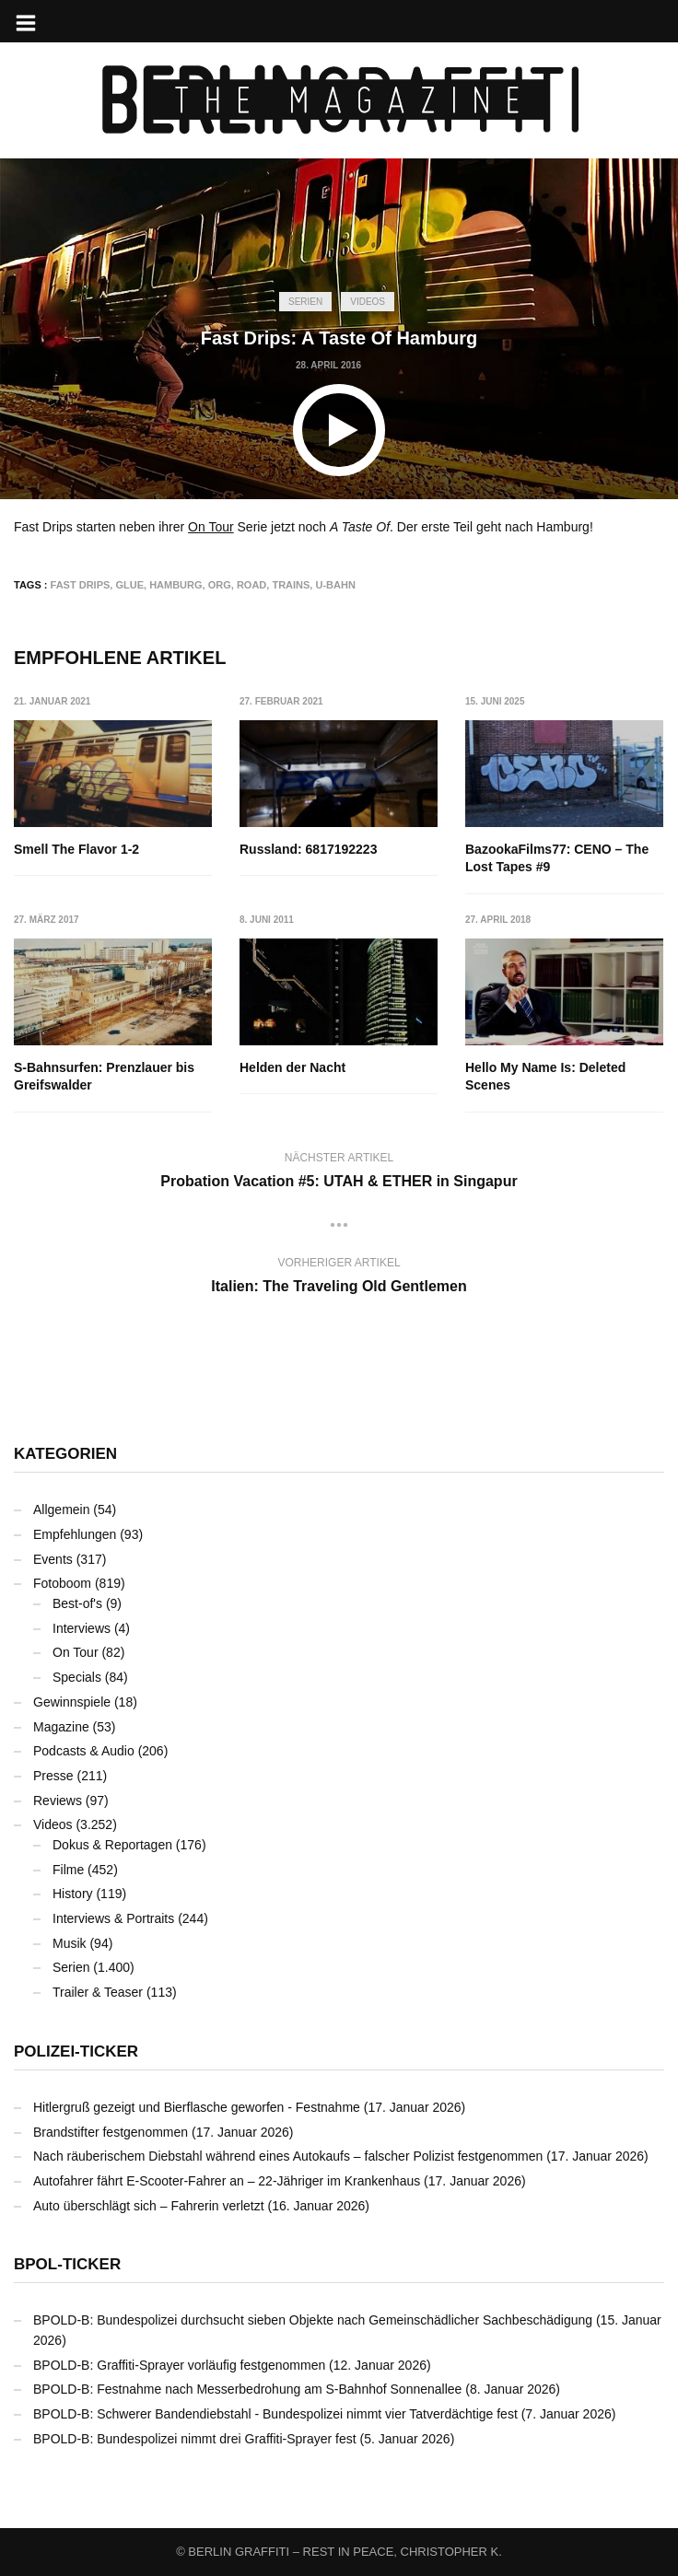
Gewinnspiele (72, 1702)
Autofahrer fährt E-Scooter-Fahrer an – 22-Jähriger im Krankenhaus (226, 2181)
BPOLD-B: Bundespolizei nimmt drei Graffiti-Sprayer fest (195, 2438)
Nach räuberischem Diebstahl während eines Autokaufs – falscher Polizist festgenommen (288, 2156)
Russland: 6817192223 (308, 849)
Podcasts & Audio (83, 1750)
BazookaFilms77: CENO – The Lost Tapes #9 (557, 858)
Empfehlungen (74, 1534)
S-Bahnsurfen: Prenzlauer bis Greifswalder (104, 1076)
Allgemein (61, 1509)
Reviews (57, 1800)
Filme (68, 1869)
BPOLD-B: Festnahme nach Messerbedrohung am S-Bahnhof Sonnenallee (247, 2389)
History (73, 1893)
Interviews (82, 1628)
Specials (77, 1677)
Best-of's (77, 1603)
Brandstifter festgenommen (110, 2132)
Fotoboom (62, 1583)
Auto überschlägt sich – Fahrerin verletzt (148, 2205)
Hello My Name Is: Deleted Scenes (546, 1076)
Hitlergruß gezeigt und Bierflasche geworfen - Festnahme (196, 2107)
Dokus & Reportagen (112, 1844)
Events (53, 1559)
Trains (291, 584)
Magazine (61, 1726)
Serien (305, 302)
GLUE (129, 584)
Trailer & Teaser (98, 1992)
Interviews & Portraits (113, 1918)
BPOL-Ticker (67, 2264)
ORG (219, 584)
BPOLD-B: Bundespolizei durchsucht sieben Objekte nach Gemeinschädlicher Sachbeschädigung (312, 2320)
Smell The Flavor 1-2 (76, 849)
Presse (53, 1775)
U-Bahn (335, 584)
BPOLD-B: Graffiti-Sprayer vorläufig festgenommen (179, 2365)
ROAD (251, 584)
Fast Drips (81, 584)
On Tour (211, 526)
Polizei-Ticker (76, 2051)
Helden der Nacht (292, 1067)
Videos (367, 302)
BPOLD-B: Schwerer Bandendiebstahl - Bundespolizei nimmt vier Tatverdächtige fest (275, 2414)
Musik (70, 1943)
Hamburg (175, 584)
